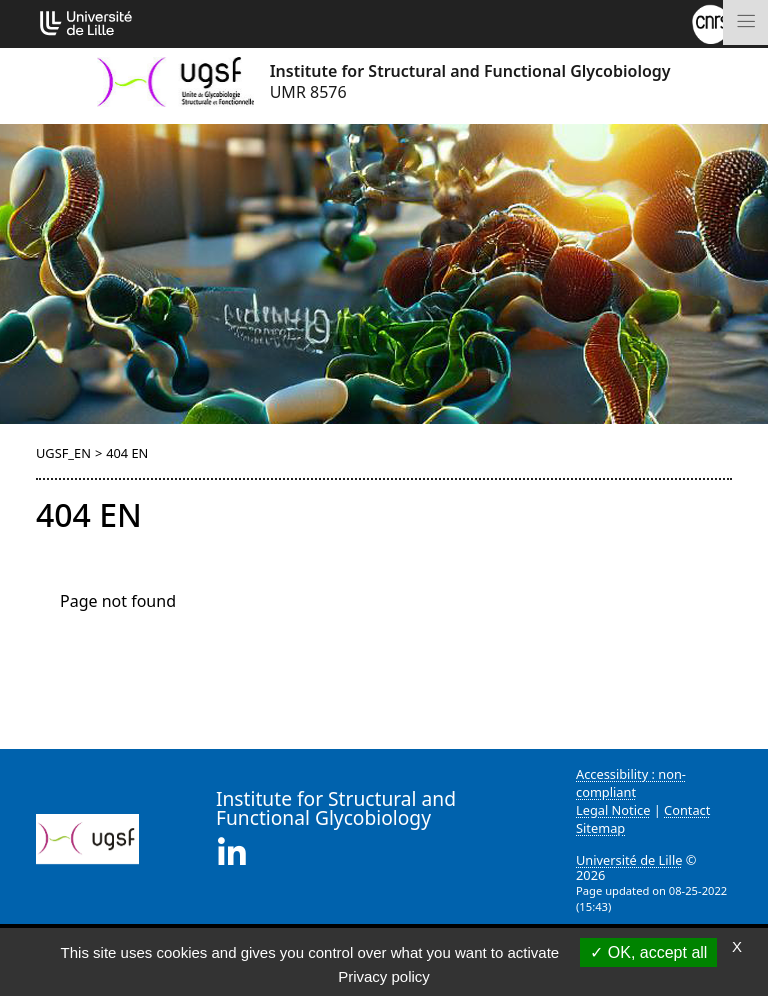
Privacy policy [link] (384, 976)
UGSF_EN (63, 453)
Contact (687, 810)
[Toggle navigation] (745, 22)
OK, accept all (648, 952)
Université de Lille (629, 860)
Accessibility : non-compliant (631, 783)
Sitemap (600, 828)
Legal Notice (613, 810)
